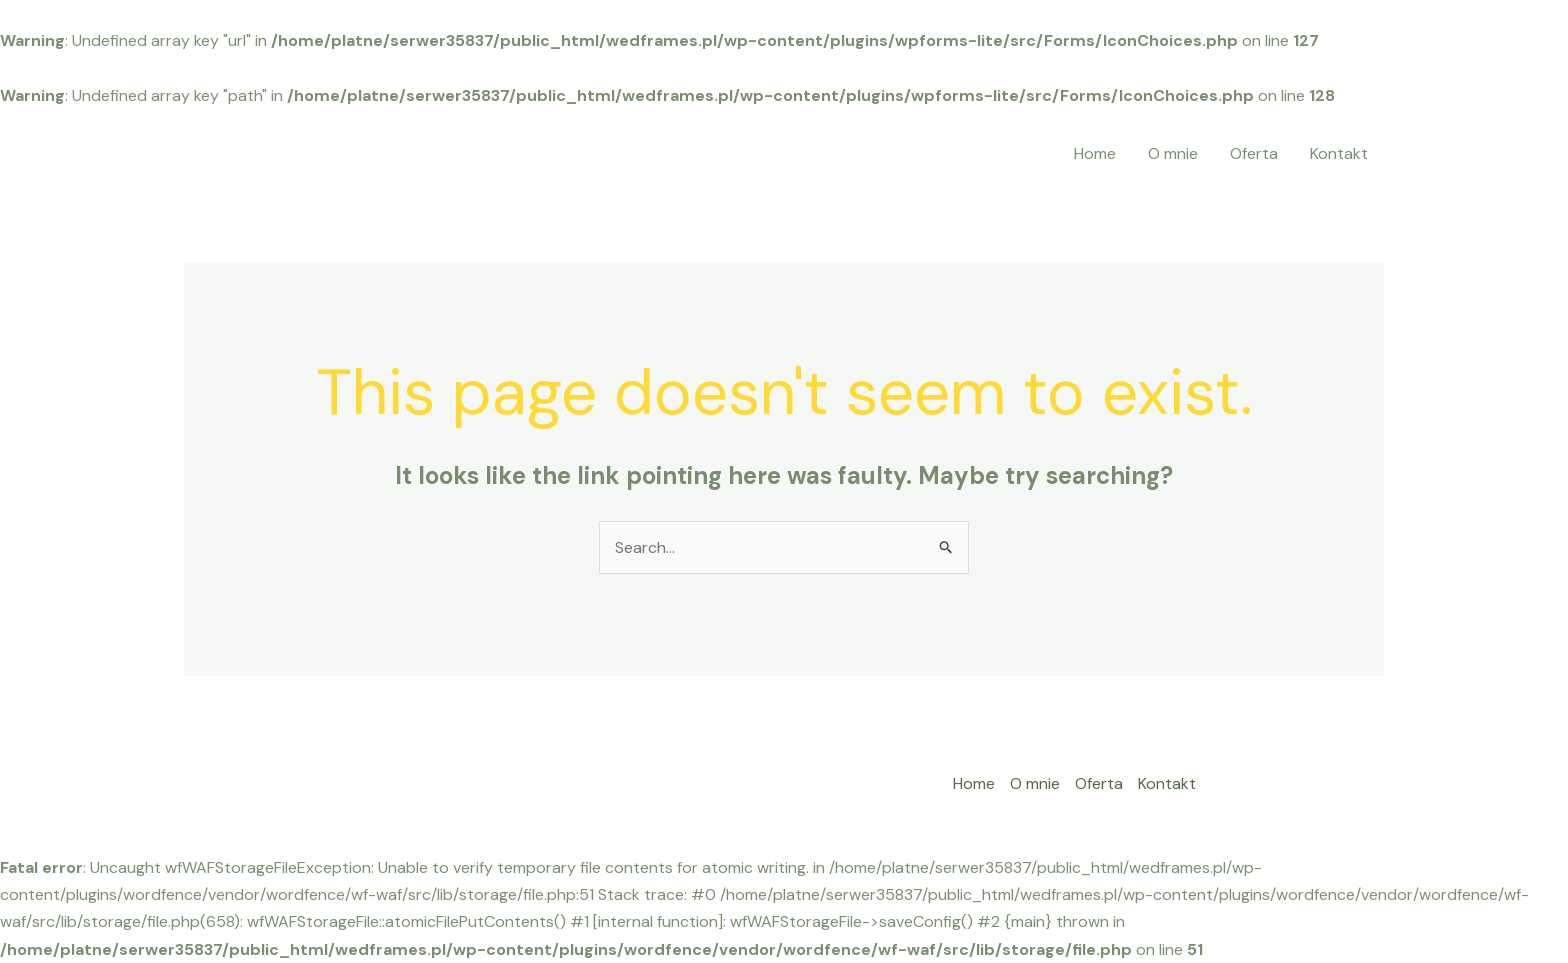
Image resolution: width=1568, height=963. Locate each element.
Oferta (1254, 153)
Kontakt (1339, 153)
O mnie (1173, 153)
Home (1095, 153)
